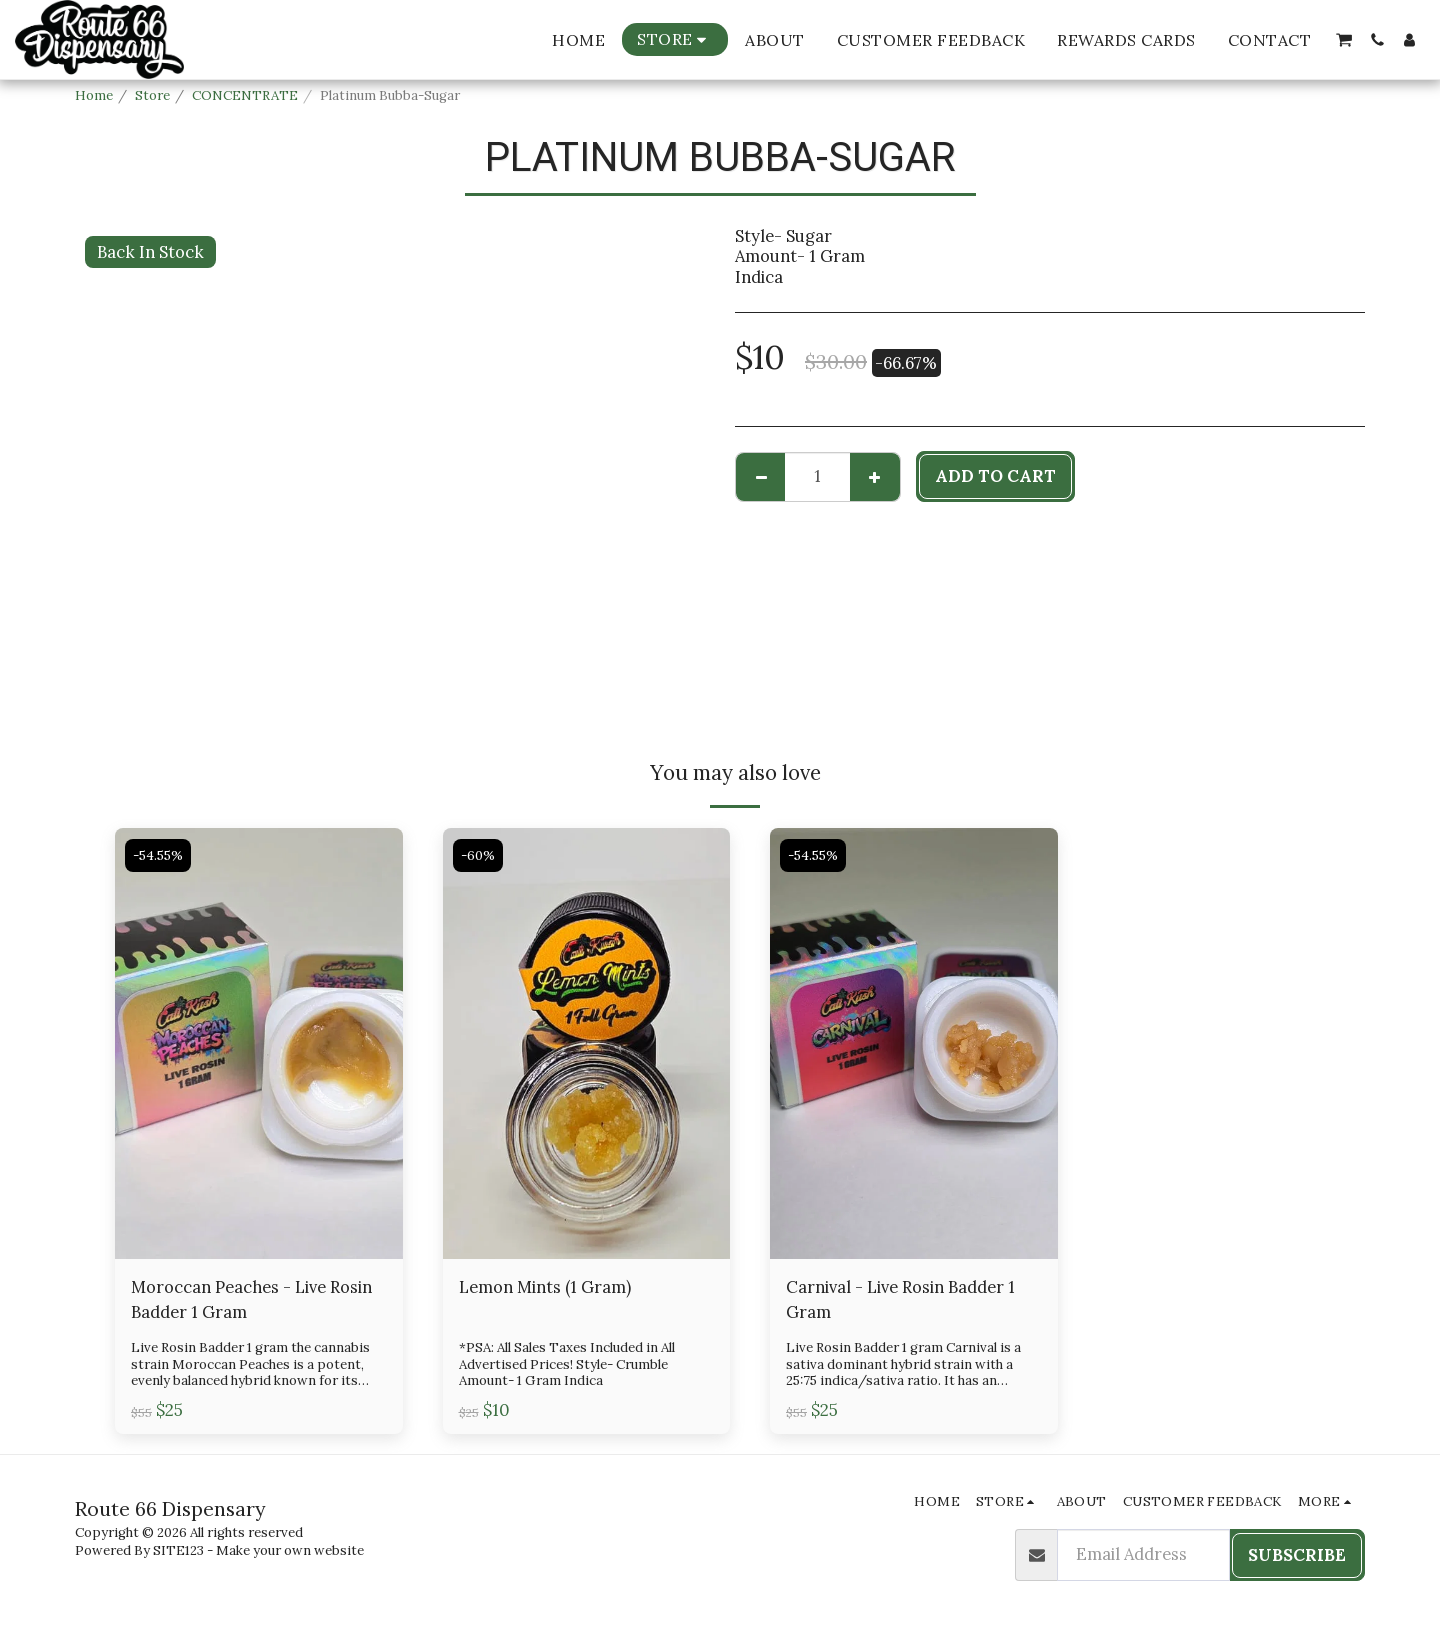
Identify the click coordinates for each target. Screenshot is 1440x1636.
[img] (259, 1043)
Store (152, 95)
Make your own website (290, 1550)
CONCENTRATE (245, 95)
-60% (478, 855)
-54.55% (158, 855)
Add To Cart (995, 476)
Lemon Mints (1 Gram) (545, 1287)
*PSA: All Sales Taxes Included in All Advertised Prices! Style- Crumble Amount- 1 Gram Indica (567, 1364)
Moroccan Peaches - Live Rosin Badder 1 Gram (251, 1299)
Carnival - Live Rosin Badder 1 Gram (900, 1299)
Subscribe (1297, 1555)
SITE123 (178, 1550)
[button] (1344, 40)
